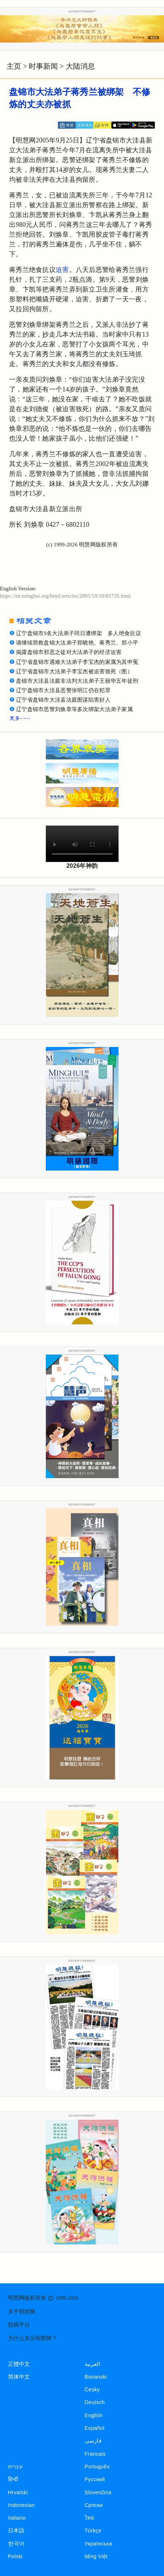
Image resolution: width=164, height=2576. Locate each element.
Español (94, 2428)
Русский (95, 2479)
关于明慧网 (21, 2312)
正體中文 (19, 2364)
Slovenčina (98, 2492)
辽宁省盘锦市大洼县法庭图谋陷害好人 (63, 700)
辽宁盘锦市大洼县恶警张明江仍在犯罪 (63, 690)
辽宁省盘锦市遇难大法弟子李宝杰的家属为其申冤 (77, 662)
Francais (95, 2454)
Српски (94, 2505)
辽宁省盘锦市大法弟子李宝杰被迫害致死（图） (74, 671)
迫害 (62, 269)
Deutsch (95, 2402)
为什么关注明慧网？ (32, 2338)
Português (97, 2466)
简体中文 (19, 2377)
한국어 (16, 2544)
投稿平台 (19, 2325)
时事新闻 (43, 66)
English (94, 2415)
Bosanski (96, 2377)
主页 (14, 66)
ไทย (90, 2518)
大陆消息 (80, 66)
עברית (15, 2466)
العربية (92, 2364)
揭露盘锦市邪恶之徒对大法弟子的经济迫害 (68, 652)
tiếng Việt (96, 2556)
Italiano (17, 2518)
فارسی (93, 2441)
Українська (98, 2544)
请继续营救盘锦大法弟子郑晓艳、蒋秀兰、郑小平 (77, 643)
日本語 (16, 2530)
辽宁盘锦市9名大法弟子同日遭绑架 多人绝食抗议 (78, 633)
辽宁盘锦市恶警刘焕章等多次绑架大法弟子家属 (74, 709)
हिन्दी (13, 2479)
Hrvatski (18, 2492)
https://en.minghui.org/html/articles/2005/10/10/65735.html (65, 596)
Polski (15, 2556)
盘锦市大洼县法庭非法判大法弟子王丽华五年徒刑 (77, 681)
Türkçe (93, 2530)
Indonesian (21, 2505)
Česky (92, 2389)
